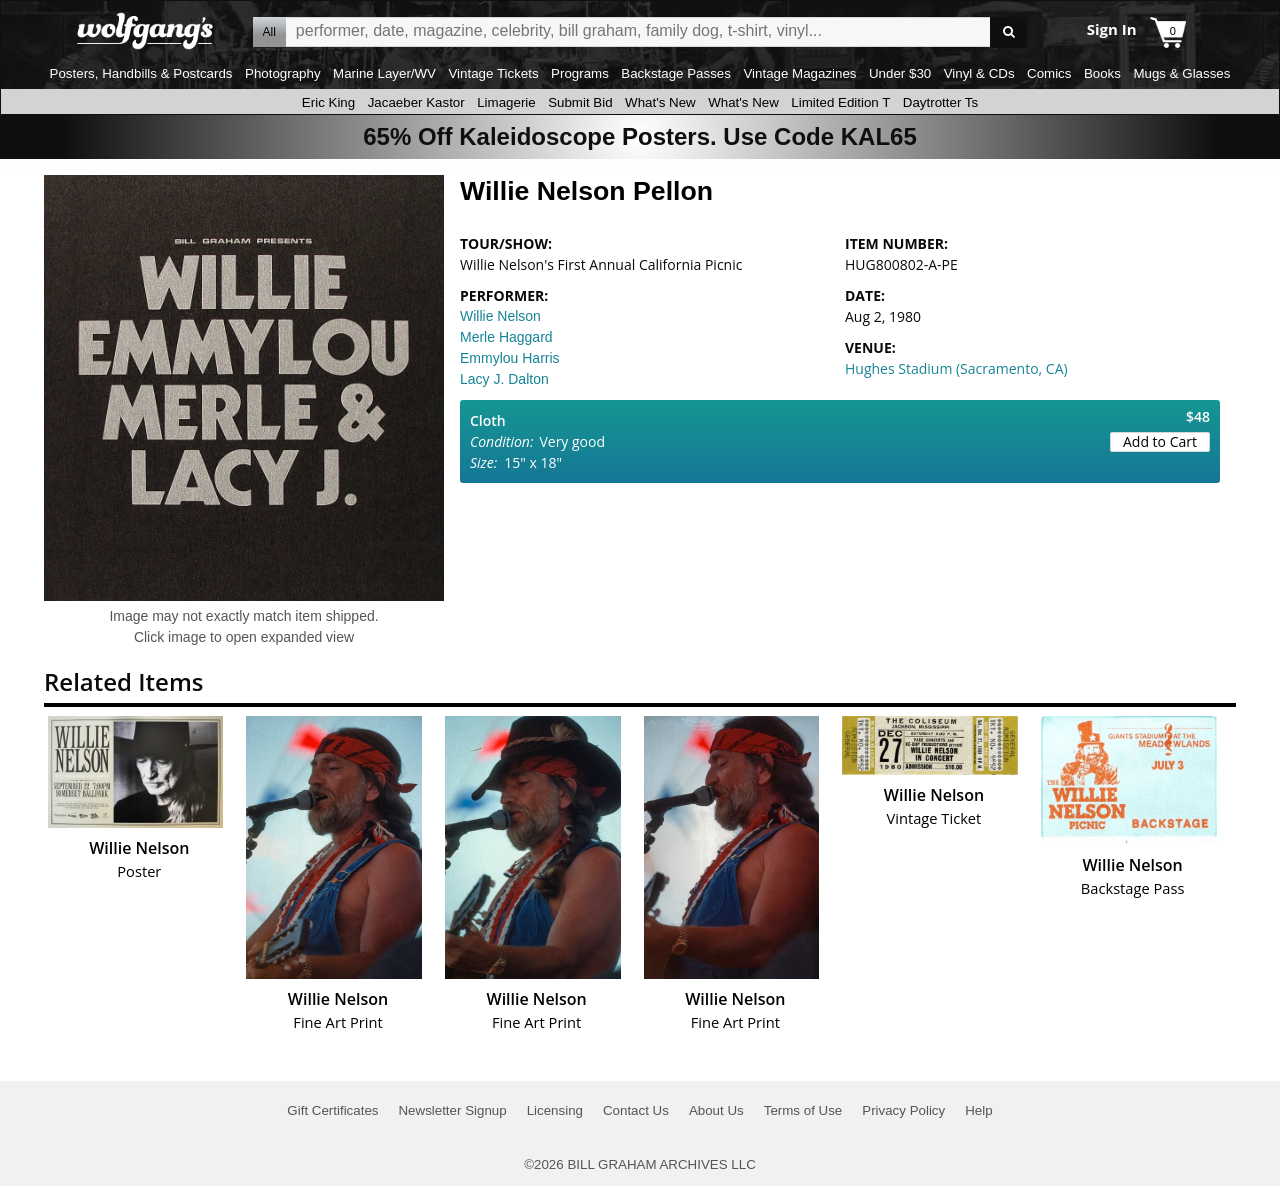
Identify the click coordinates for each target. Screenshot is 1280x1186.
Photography (283, 73)
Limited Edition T (840, 102)
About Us (716, 1110)
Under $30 (900, 73)
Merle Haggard (506, 337)
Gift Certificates (332, 1110)
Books (1102, 73)
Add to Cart (1160, 441)
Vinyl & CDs (979, 73)
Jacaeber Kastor (416, 102)
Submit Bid (580, 102)
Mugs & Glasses (1181, 73)
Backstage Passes (676, 73)
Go (1008, 32)
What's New (660, 102)
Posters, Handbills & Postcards (141, 73)
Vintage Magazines (799, 73)
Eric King (328, 102)
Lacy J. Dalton (504, 379)
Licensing (555, 1110)
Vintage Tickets (493, 73)
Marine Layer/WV (384, 73)
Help (978, 1110)
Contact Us (636, 1110)
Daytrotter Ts (940, 102)
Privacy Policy (903, 1110)
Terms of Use (803, 1110)
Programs (580, 73)
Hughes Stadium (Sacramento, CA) (956, 368)
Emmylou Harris (510, 358)
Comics (1049, 73)
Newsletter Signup (452, 1110)
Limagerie (506, 102)
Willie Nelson (500, 316)
